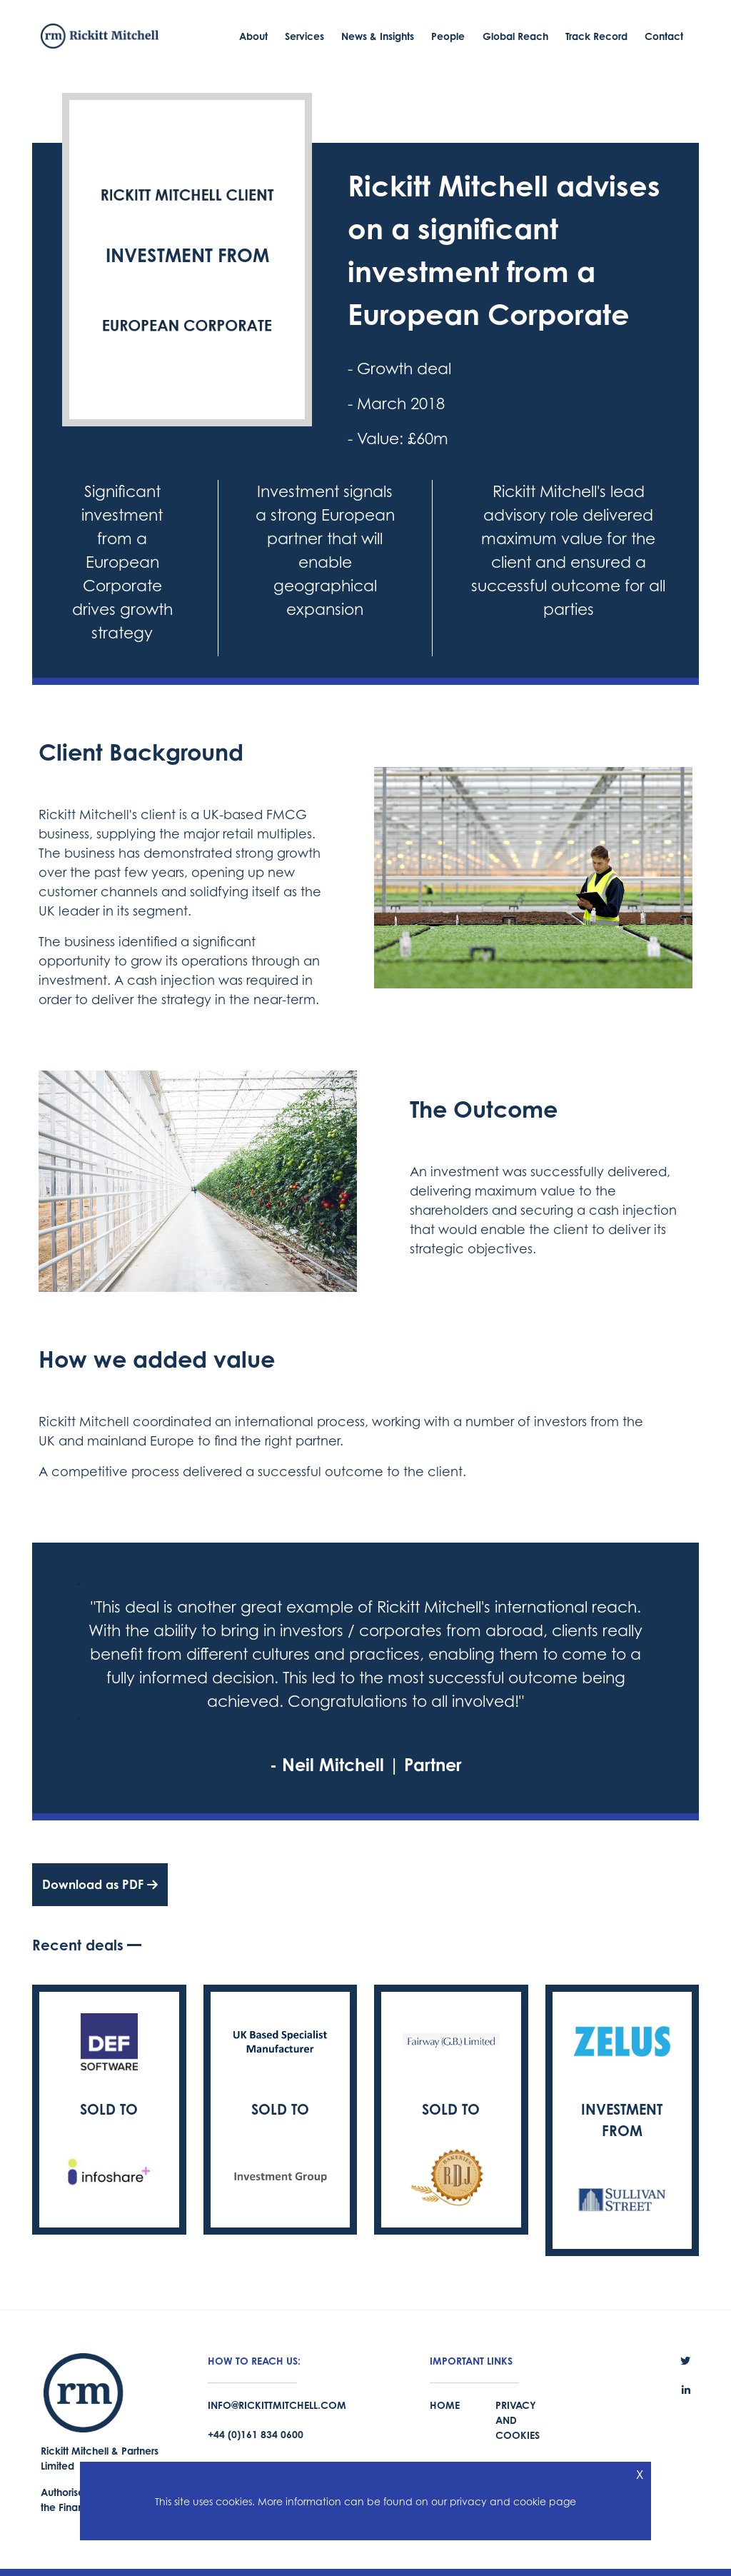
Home (445, 2405)
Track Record (596, 36)
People (448, 36)
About (253, 36)
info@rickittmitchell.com (277, 2405)
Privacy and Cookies (517, 2420)
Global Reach (515, 36)
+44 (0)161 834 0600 (255, 2434)
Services (304, 36)
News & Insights (377, 36)
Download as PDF (100, 1884)
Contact (664, 36)
